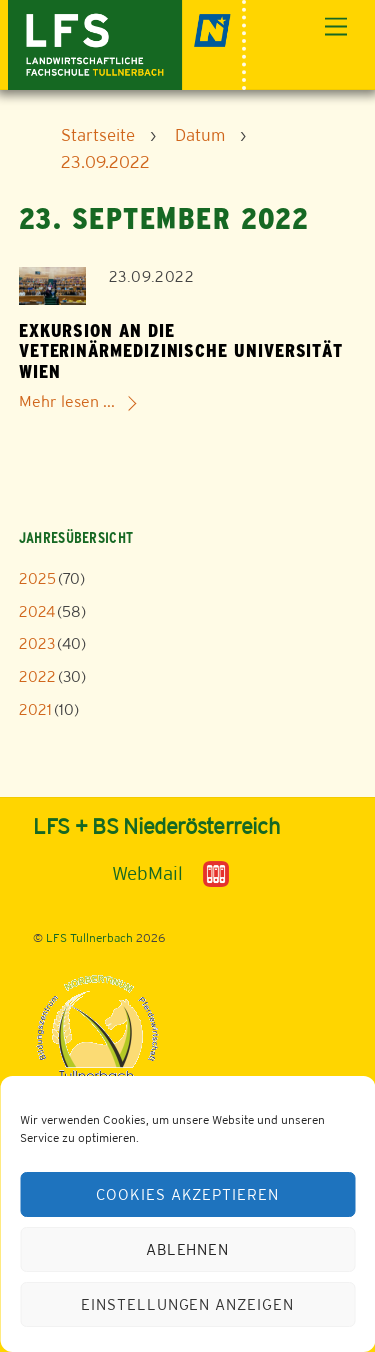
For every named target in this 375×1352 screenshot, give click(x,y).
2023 (37, 643)
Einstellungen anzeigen (187, 1304)
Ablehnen (188, 1249)
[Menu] (336, 27)
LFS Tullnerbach (89, 938)
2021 (35, 709)
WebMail (147, 873)
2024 (37, 611)
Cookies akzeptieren (188, 1194)
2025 (37, 578)
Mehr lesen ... (67, 401)
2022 (37, 676)
